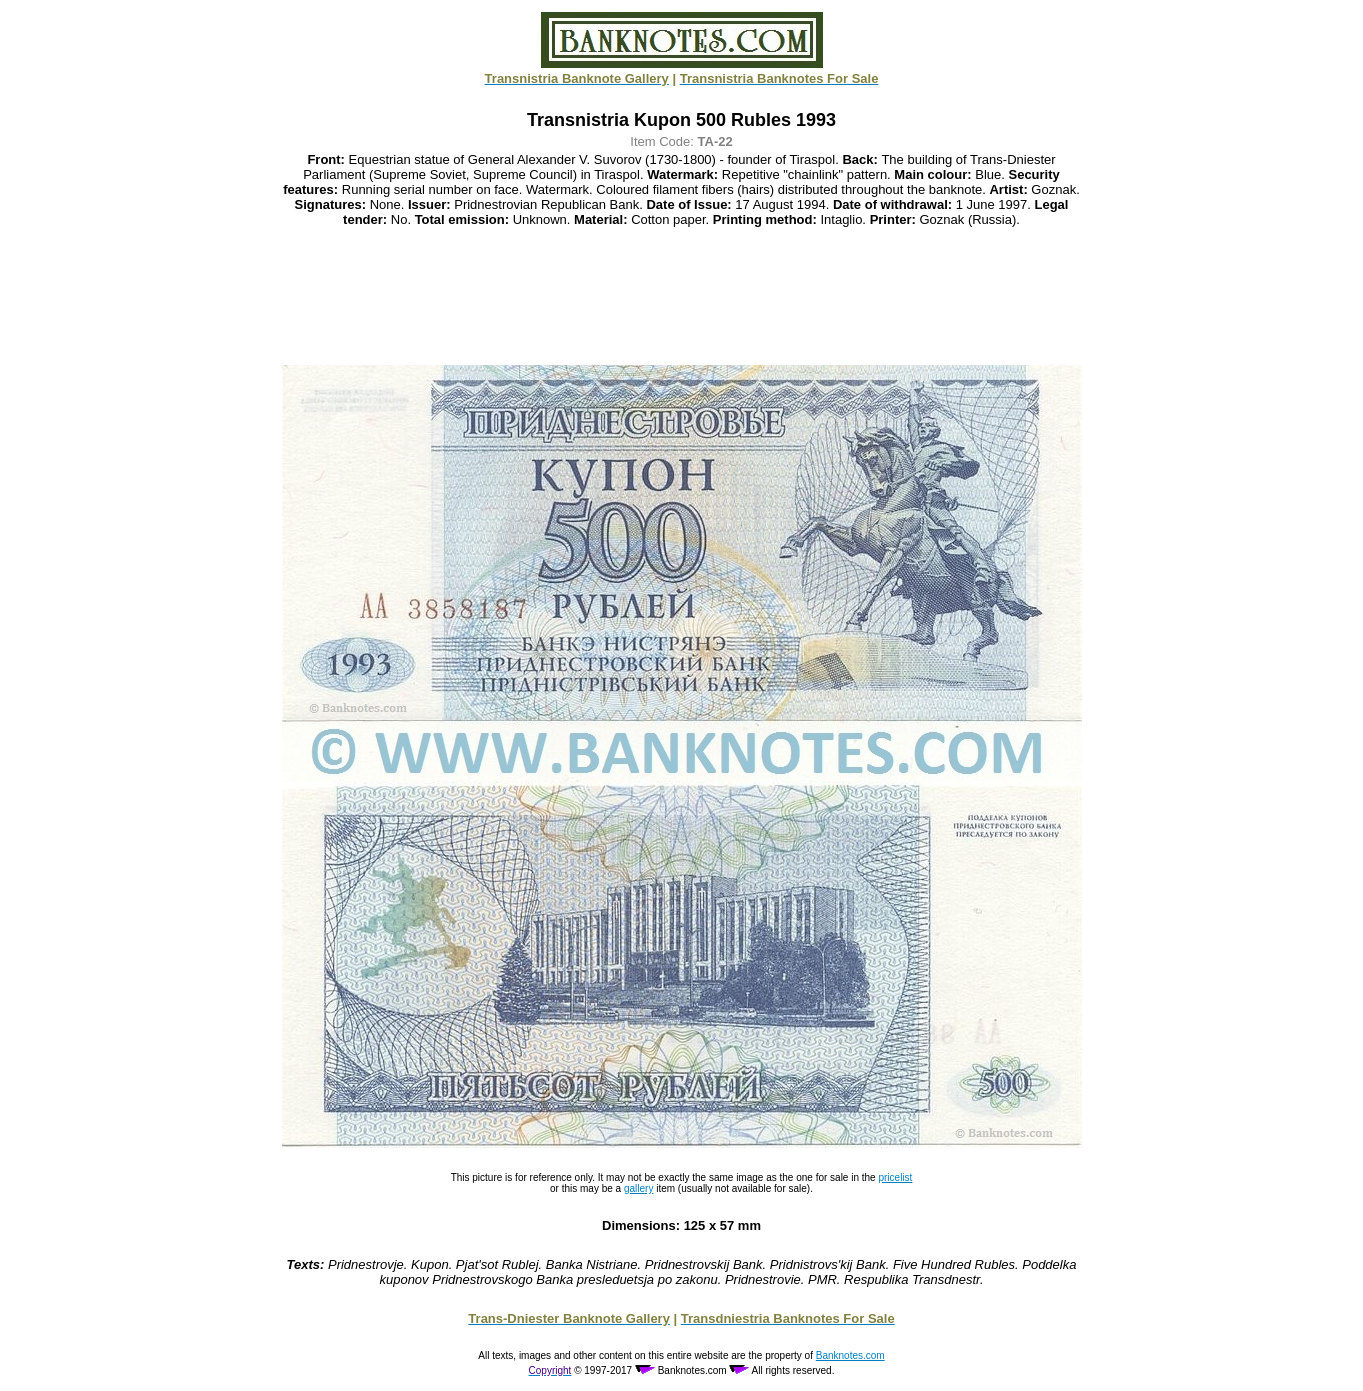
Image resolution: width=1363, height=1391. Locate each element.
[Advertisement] (682, 296)
